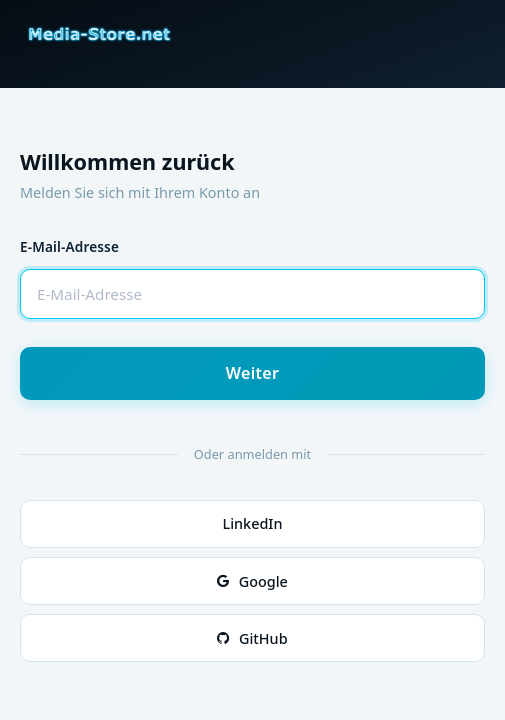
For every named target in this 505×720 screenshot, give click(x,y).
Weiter (253, 373)
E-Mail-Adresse (69, 246)
